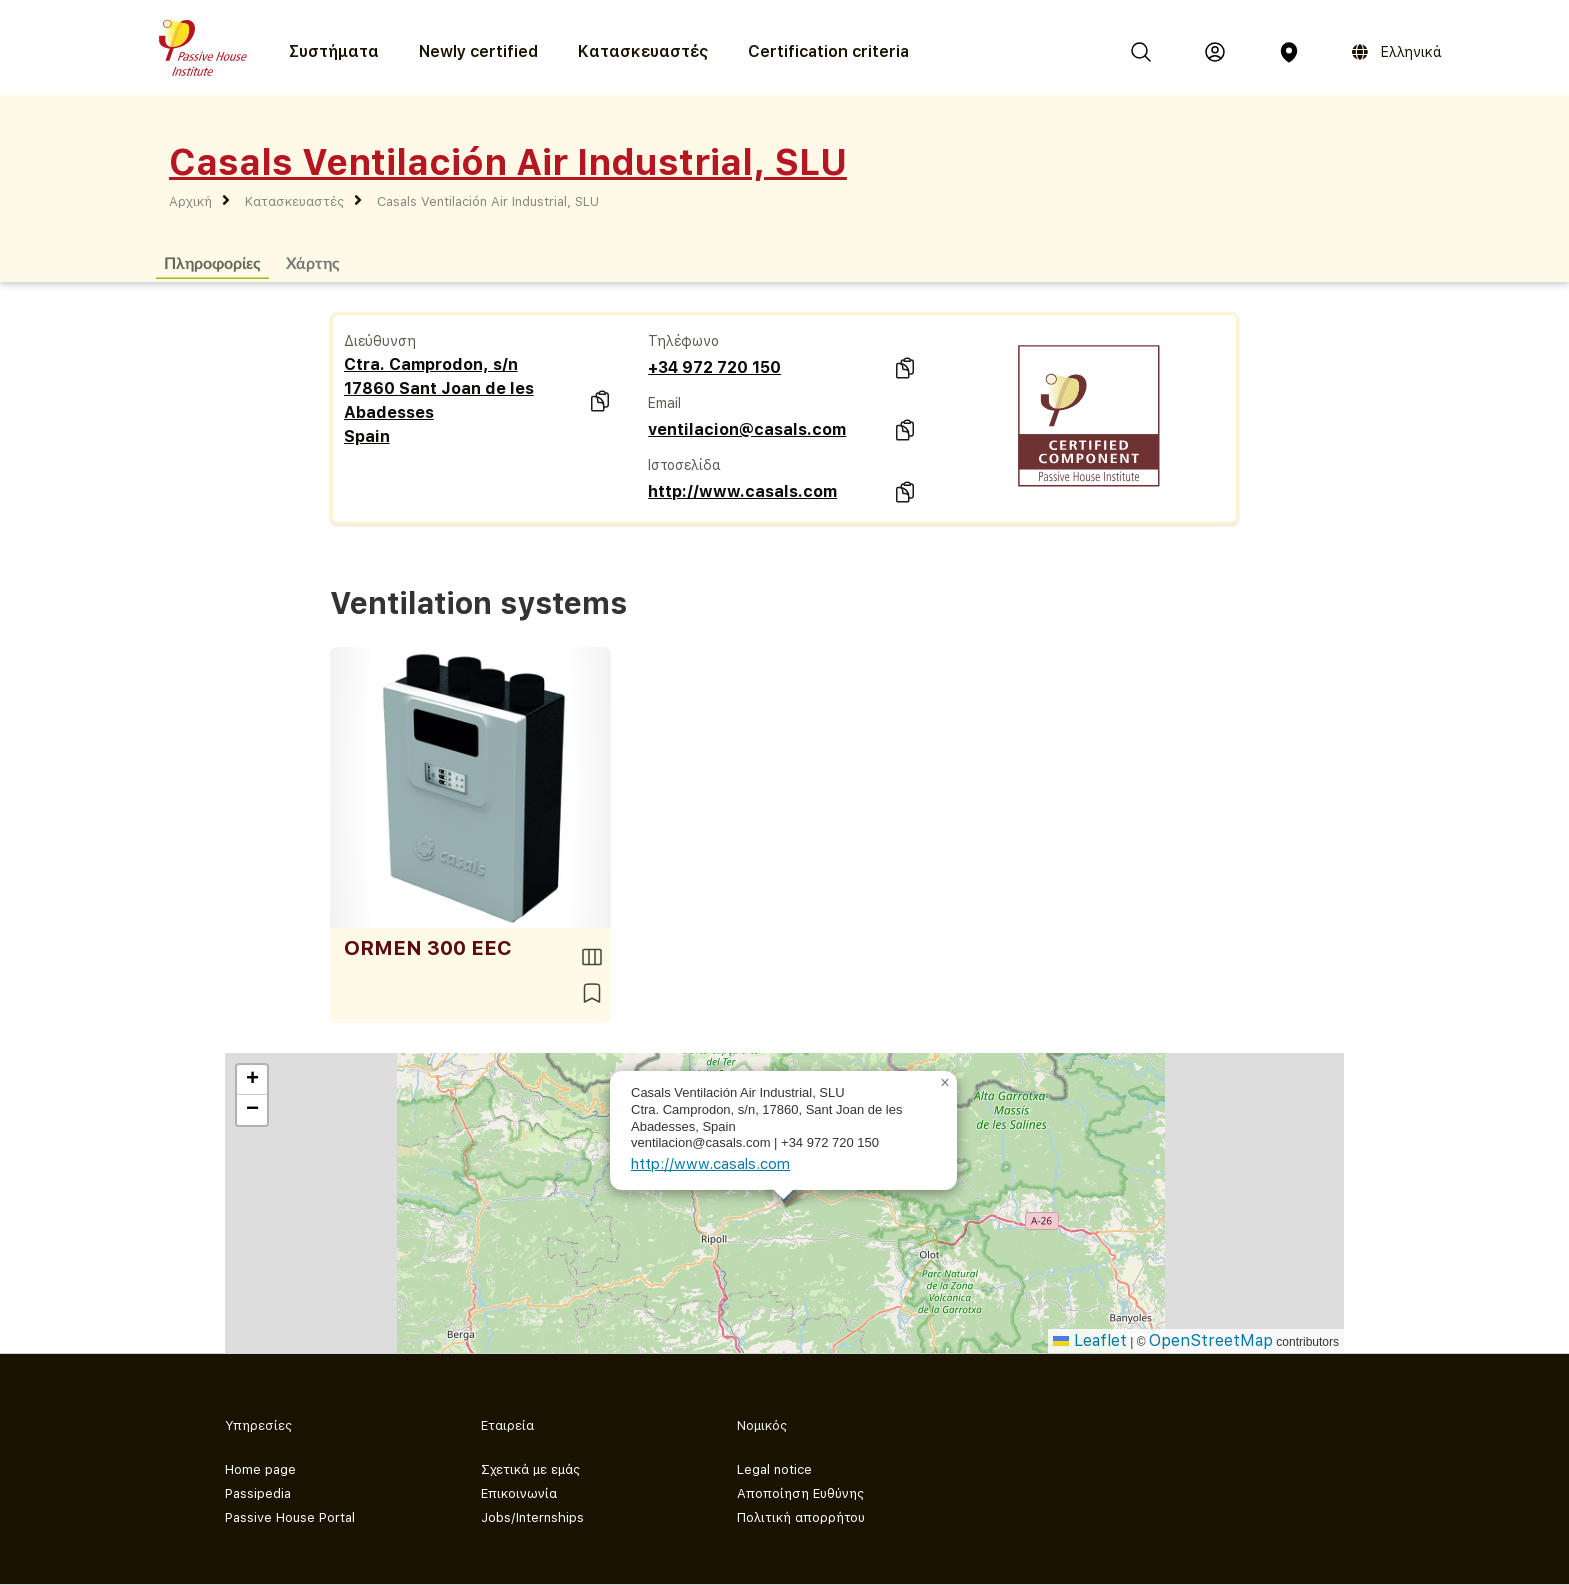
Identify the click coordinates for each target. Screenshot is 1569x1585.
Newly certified (478, 51)
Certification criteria (828, 51)
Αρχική (190, 201)
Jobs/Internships (532, 1517)
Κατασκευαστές (643, 51)
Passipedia (258, 1493)
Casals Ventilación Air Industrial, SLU (488, 201)
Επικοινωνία (519, 1493)
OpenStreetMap (1211, 1340)
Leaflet (1090, 1340)
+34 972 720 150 (714, 367)
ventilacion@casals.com (747, 429)
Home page (260, 1469)
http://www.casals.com (742, 491)
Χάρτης (313, 262)
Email (664, 403)
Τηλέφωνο (683, 341)
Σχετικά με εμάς (530, 1469)
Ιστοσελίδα (684, 465)
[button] (945, 1083)
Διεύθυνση (380, 341)
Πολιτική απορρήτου (801, 1517)
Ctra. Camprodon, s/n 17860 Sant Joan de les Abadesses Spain (439, 400)
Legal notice (774, 1469)
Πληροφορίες (212, 262)
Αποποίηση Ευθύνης (800, 1493)
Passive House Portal (290, 1517)
